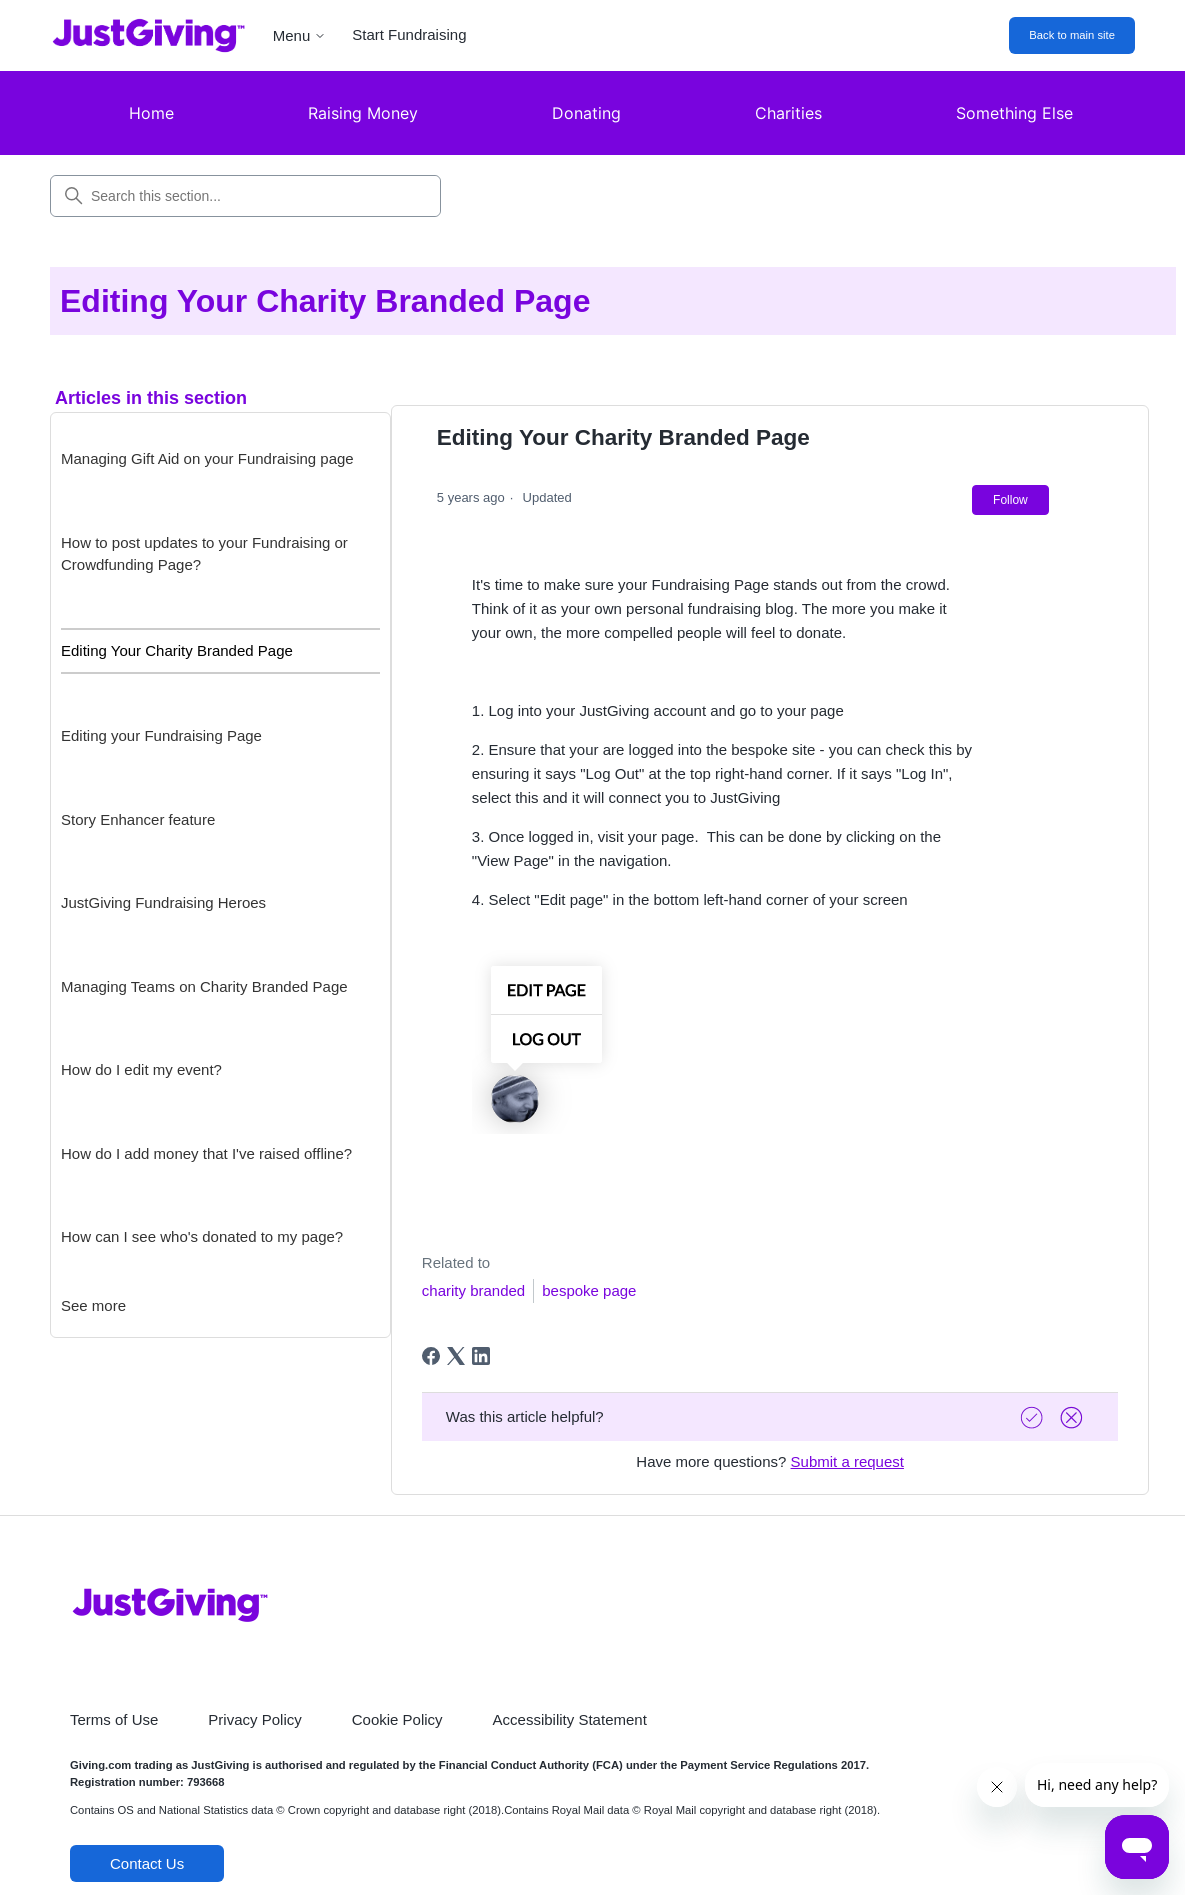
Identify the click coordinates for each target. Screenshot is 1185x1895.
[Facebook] (431, 1356)
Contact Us (147, 1863)
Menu (300, 35)
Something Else (1014, 113)
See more (93, 1305)
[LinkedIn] (481, 1356)
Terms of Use (114, 1719)
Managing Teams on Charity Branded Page (204, 986)
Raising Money (363, 113)
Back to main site (1072, 35)
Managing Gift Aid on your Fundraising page (207, 458)
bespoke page (589, 1290)
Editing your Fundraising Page (161, 735)
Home (151, 113)
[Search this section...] (245, 196)
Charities (788, 113)
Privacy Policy (254, 1719)
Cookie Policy (397, 1719)
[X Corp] (456, 1356)
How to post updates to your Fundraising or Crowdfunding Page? (204, 554)
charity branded (473, 1290)
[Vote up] (1034, 1417)
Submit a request (847, 1461)
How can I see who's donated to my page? (202, 1236)
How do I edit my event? (141, 1069)
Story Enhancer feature (138, 819)
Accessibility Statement (570, 1719)
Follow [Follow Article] (1010, 500)
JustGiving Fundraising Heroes (163, 902)
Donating (586, 113)
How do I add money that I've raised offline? (206, 1153)
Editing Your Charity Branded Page (177, 650)
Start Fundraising (409, 34)
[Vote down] (1074, 1417)
